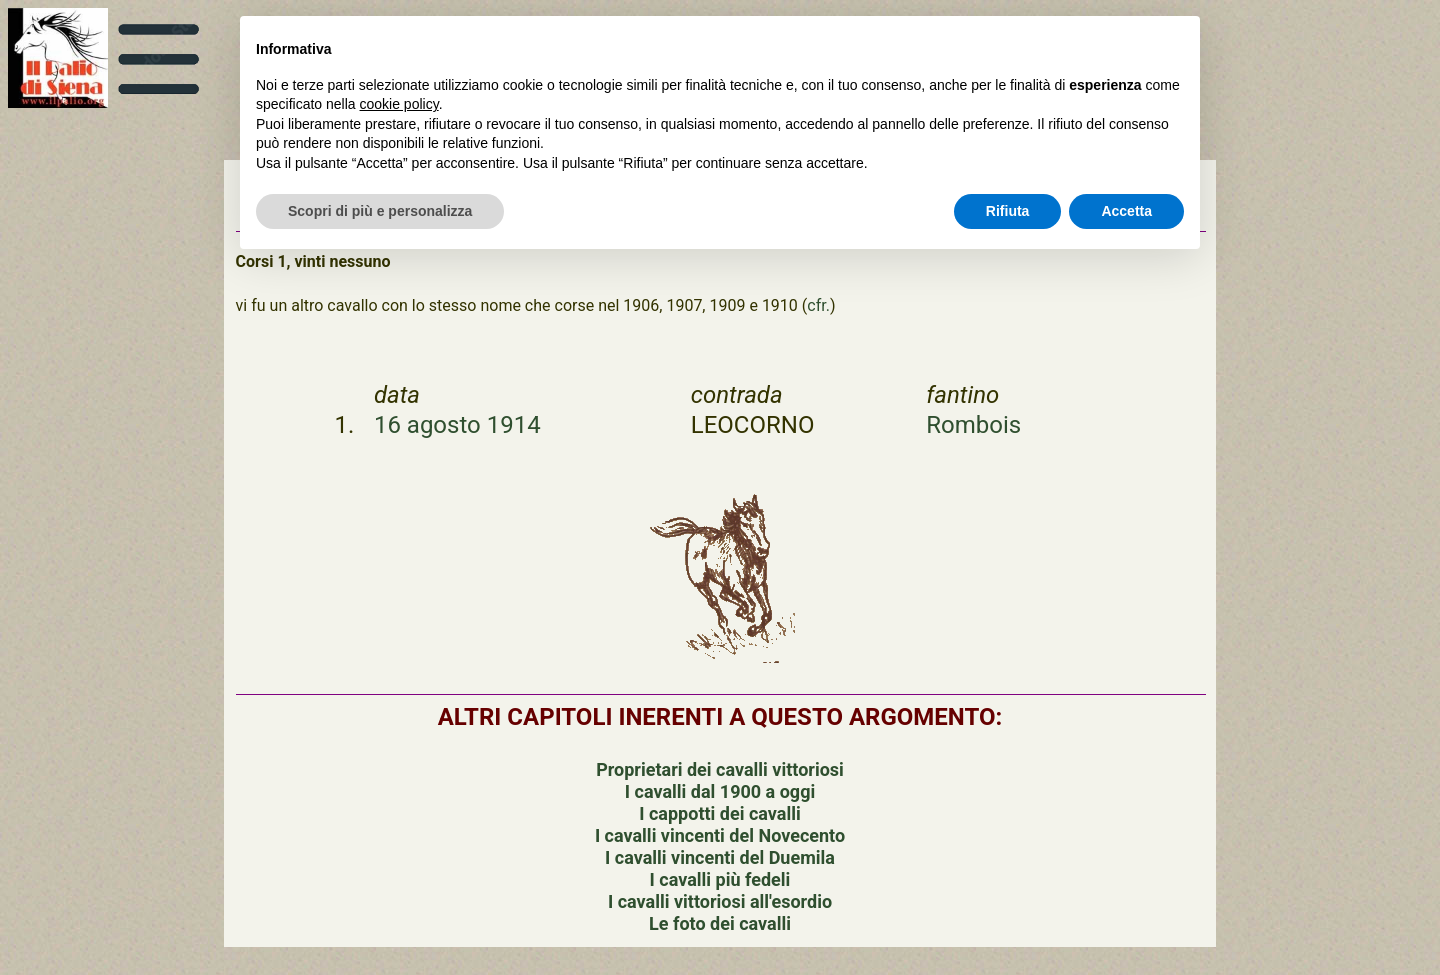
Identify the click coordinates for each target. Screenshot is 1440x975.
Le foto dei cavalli (720, 923)
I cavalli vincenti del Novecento (720, 835)
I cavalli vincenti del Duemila (720, 857)
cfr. (818, 305)
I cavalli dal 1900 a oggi (720, 791)
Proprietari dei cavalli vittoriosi (720, 769)
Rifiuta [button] (1008, 211)
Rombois (973, 425)
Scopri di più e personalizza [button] (380, 211)
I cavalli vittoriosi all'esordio (720, 901)
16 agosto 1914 (457, 425)
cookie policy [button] (399, 104)
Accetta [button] (1126, 211)
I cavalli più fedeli (720, 879)
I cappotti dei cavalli (719, 813)
